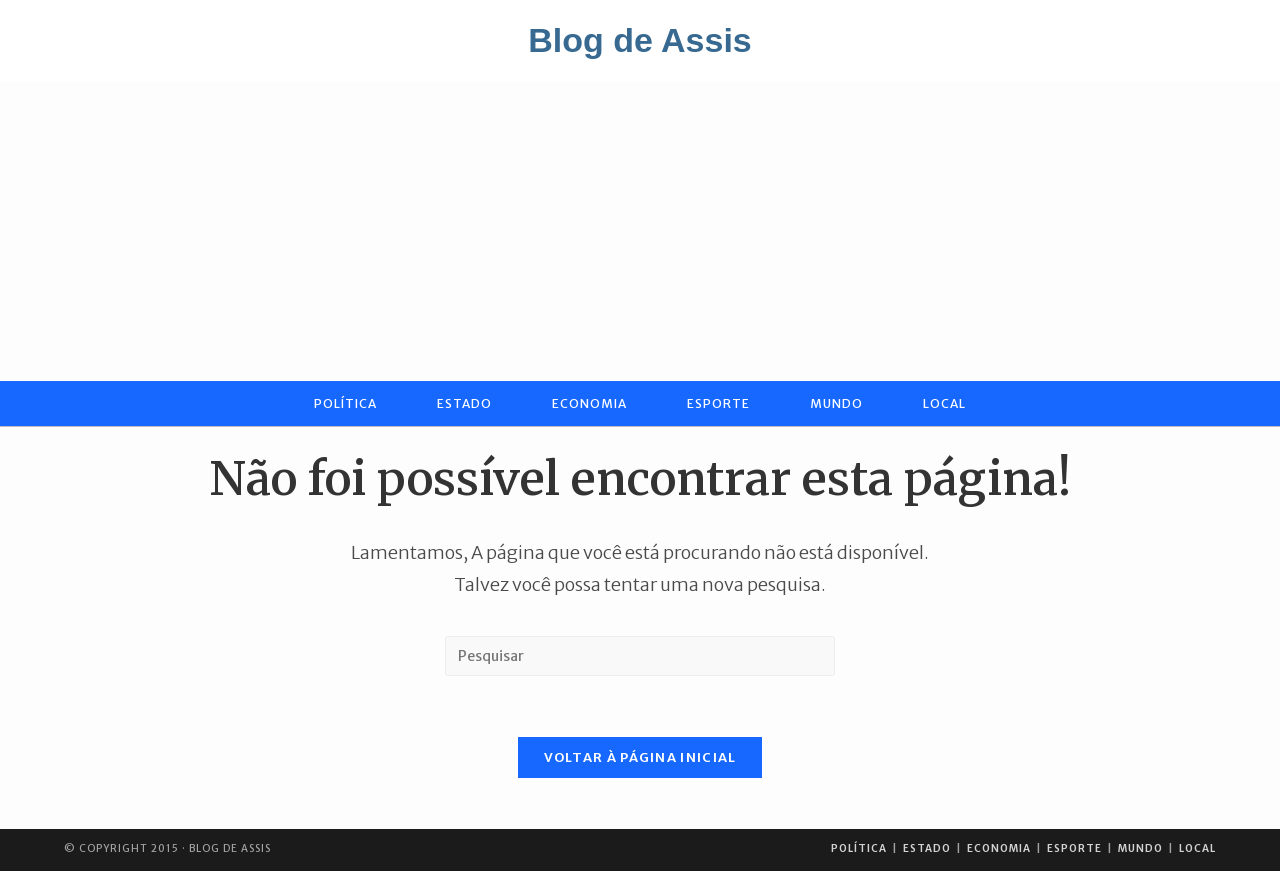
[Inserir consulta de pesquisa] (640, 656)
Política (859, 848)
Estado (927, 848)
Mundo (1140, 848)
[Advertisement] (640, 231)
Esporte (1074, 848)
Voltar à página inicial (640, 757)
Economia (999, 848)
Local (1197, 848)
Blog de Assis (640, 40)
